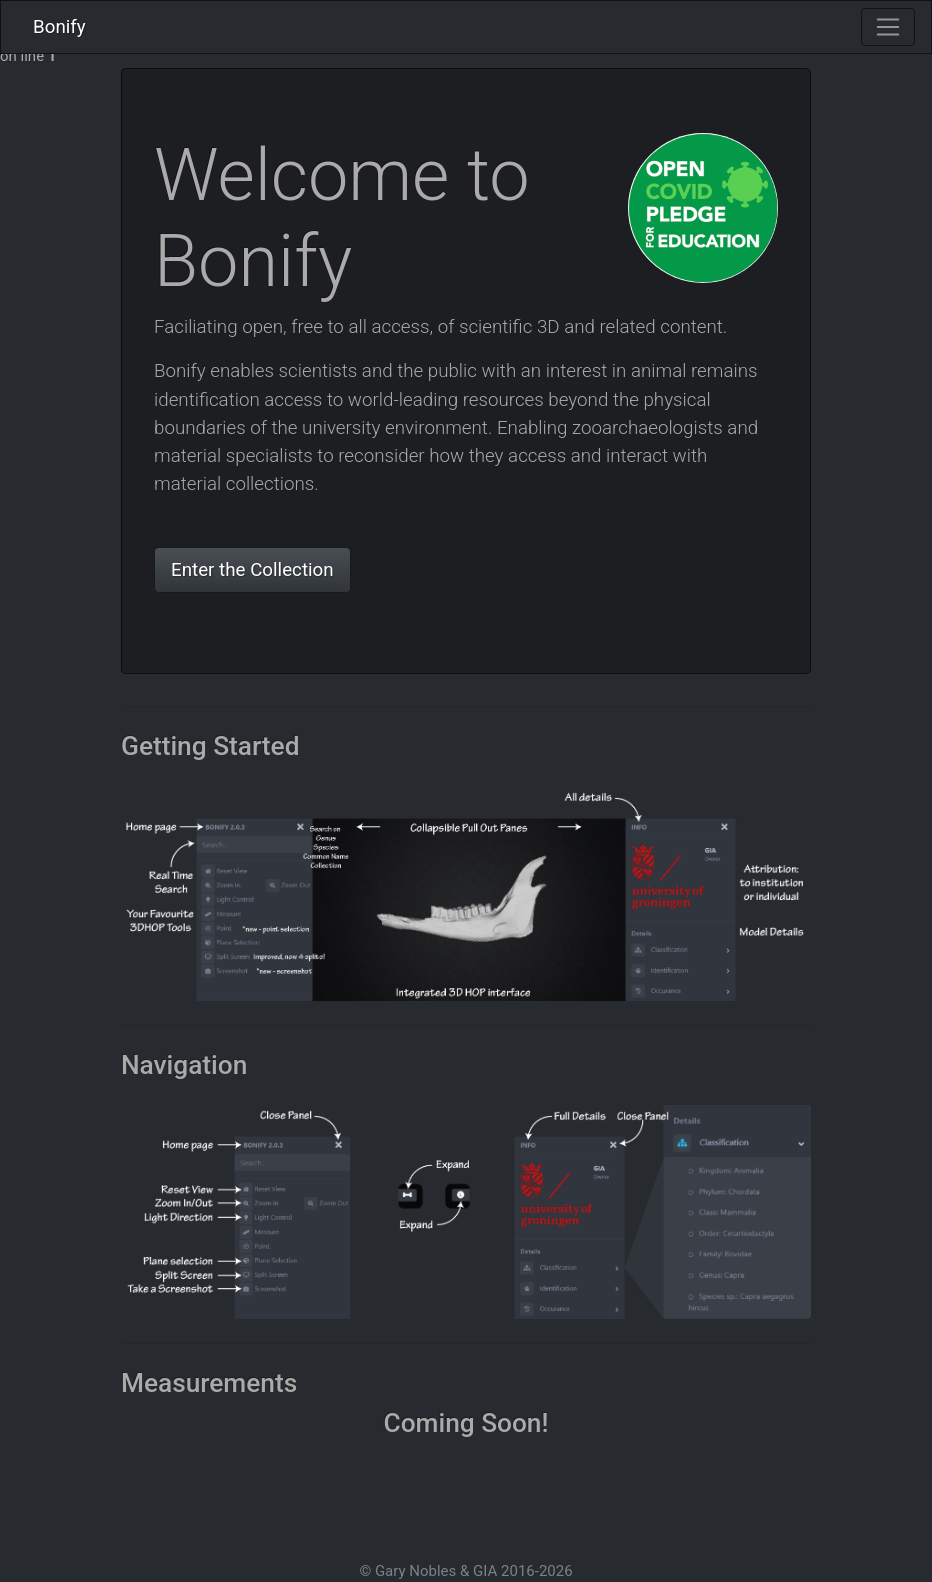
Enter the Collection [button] (252, 570)
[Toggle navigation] (888, 27)
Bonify (59, 27)
